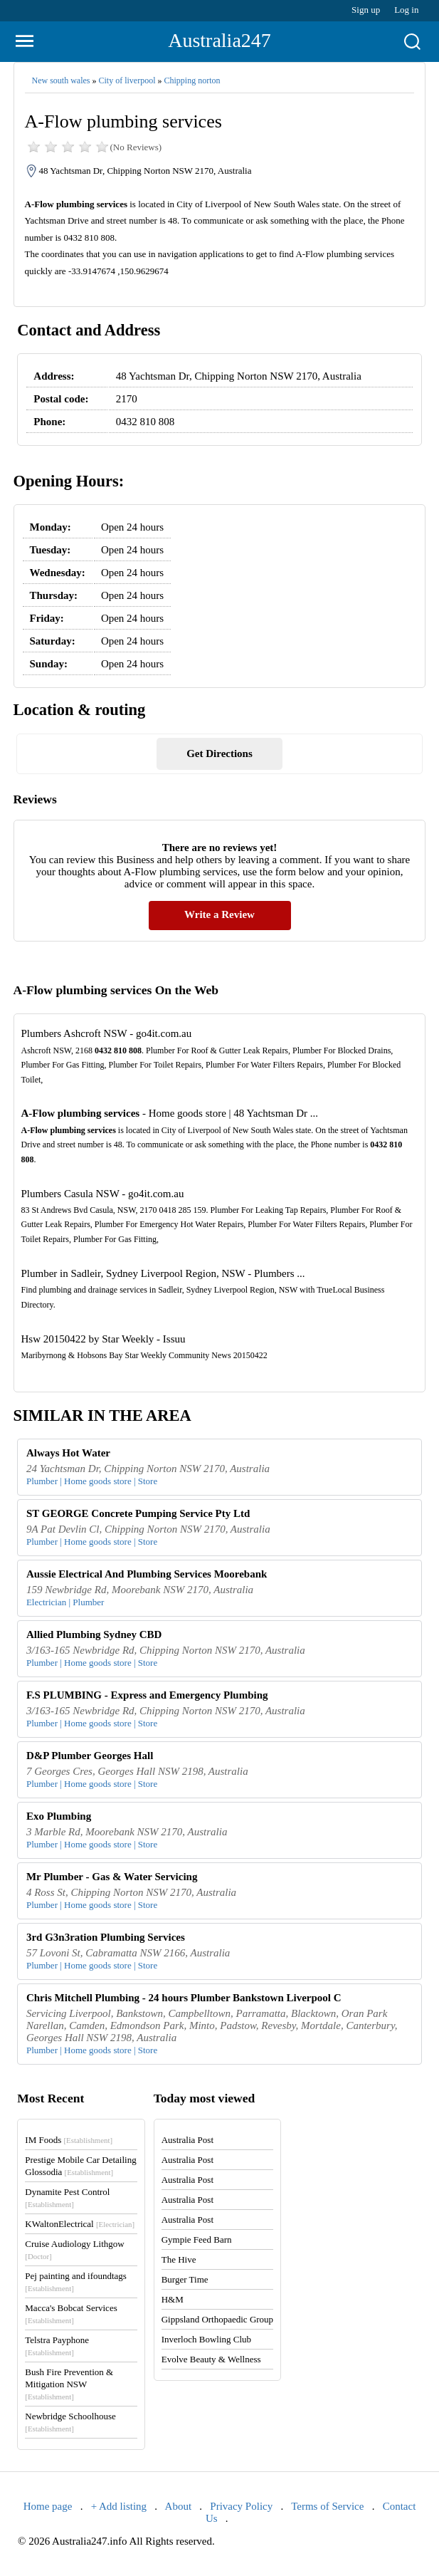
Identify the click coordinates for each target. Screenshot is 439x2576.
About (178, 2506)
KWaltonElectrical (79, 2223)
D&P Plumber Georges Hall (89, 1755)
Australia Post (187, 2139)
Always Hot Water (68, 1453)
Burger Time (185, 2279)
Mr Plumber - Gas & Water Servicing (112, 1876)
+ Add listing (119, 2506)
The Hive (179, 2259)
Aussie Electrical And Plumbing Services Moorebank (146, 1574)
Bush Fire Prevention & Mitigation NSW (69, 2384)
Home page (48, 2506)
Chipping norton (192, 80)
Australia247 (219, 40)
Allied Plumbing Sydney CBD (94, 1634)
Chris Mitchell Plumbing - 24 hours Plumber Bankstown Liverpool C (184, 1997)
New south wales (61, 80)
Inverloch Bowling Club (206, 2339)
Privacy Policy (241, 2506)
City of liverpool (127, 80)
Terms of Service (327, 2506)
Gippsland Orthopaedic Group (217, 2319)
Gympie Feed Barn (197, 2239)
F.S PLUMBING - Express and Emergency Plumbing (147, 1695)
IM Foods (68, 2139)
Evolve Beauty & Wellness (211, 2359)
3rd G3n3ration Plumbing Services (105, 1937)
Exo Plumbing (58, 1816)
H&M (173, 2299)
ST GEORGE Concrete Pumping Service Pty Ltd (138, 1513)
